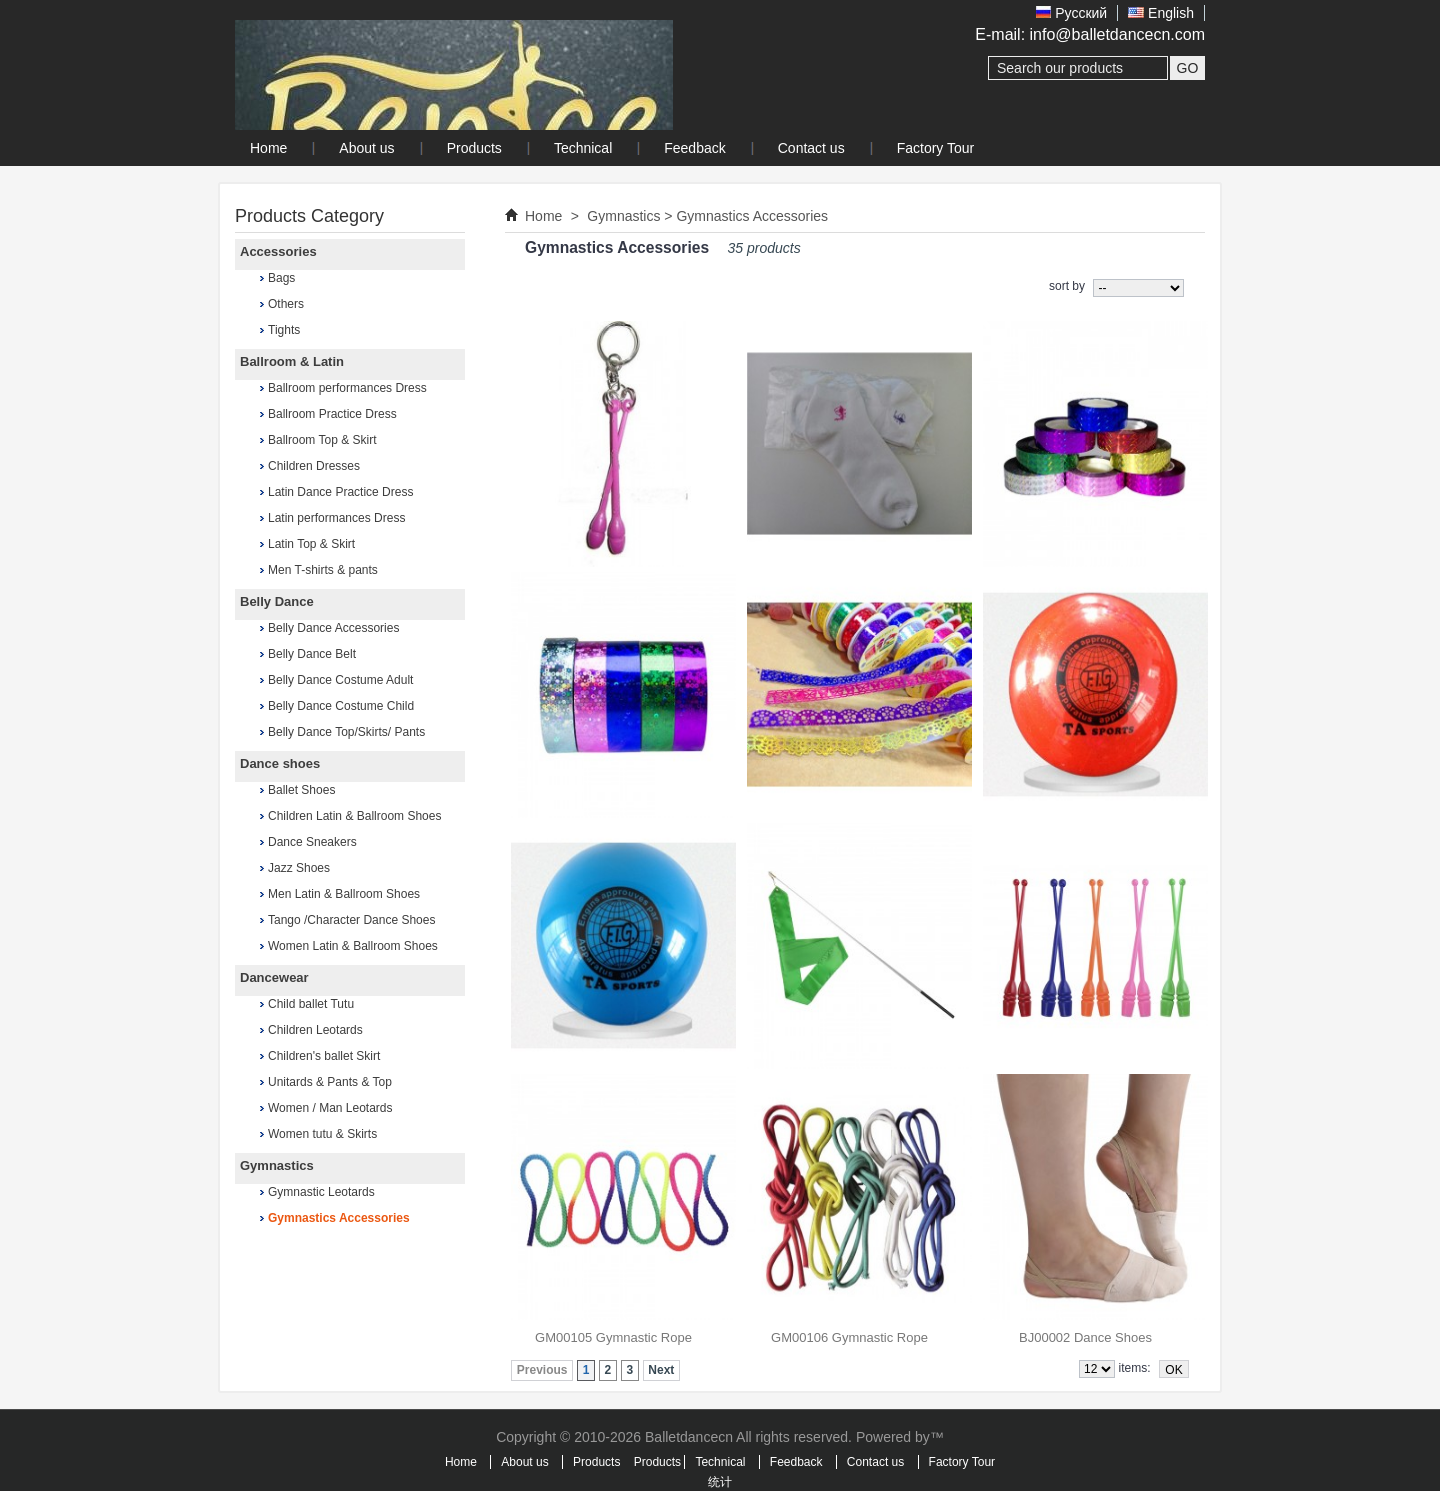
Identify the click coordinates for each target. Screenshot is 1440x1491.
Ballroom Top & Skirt (322, 440)
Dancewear (274, 977)
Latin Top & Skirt (311, 544)
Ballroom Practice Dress (332, 414)
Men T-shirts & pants (323, 570)
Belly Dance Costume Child (341, 706)
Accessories (278, 251)
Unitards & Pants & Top (330, 1082)
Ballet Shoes (301, 790)
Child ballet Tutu (311, 1004)
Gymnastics (277, 1165)
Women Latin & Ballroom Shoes (353, 946)
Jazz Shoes (299, 868)
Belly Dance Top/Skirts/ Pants (346, 732)
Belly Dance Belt (312, 654)
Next (661, 1370)
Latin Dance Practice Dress (340, 492)
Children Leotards (315, 1030)
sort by (1067, 286)
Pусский (1071, 13)
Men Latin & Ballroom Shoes (344, 894)
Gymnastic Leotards (321, 1192)
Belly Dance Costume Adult (340, 680)
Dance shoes (280, 763)
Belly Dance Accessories (333, 628)
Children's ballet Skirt (324, 1056)
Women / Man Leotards (330, 1108)
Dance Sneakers (312, 842)
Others (286, 304)
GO (1188, 68)
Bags (281, 278)
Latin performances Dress (336, 518)
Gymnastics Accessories (339, 1218)
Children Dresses (314, 466)
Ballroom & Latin (292, 361)
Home (543, 216)
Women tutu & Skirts (322, 1134)
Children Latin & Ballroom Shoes (354, 816)
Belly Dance (277, 601)
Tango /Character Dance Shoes (351, 920)
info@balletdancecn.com (1117, 34)
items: (1135, 1368)
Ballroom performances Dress (347, 388)
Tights (284, 330)
